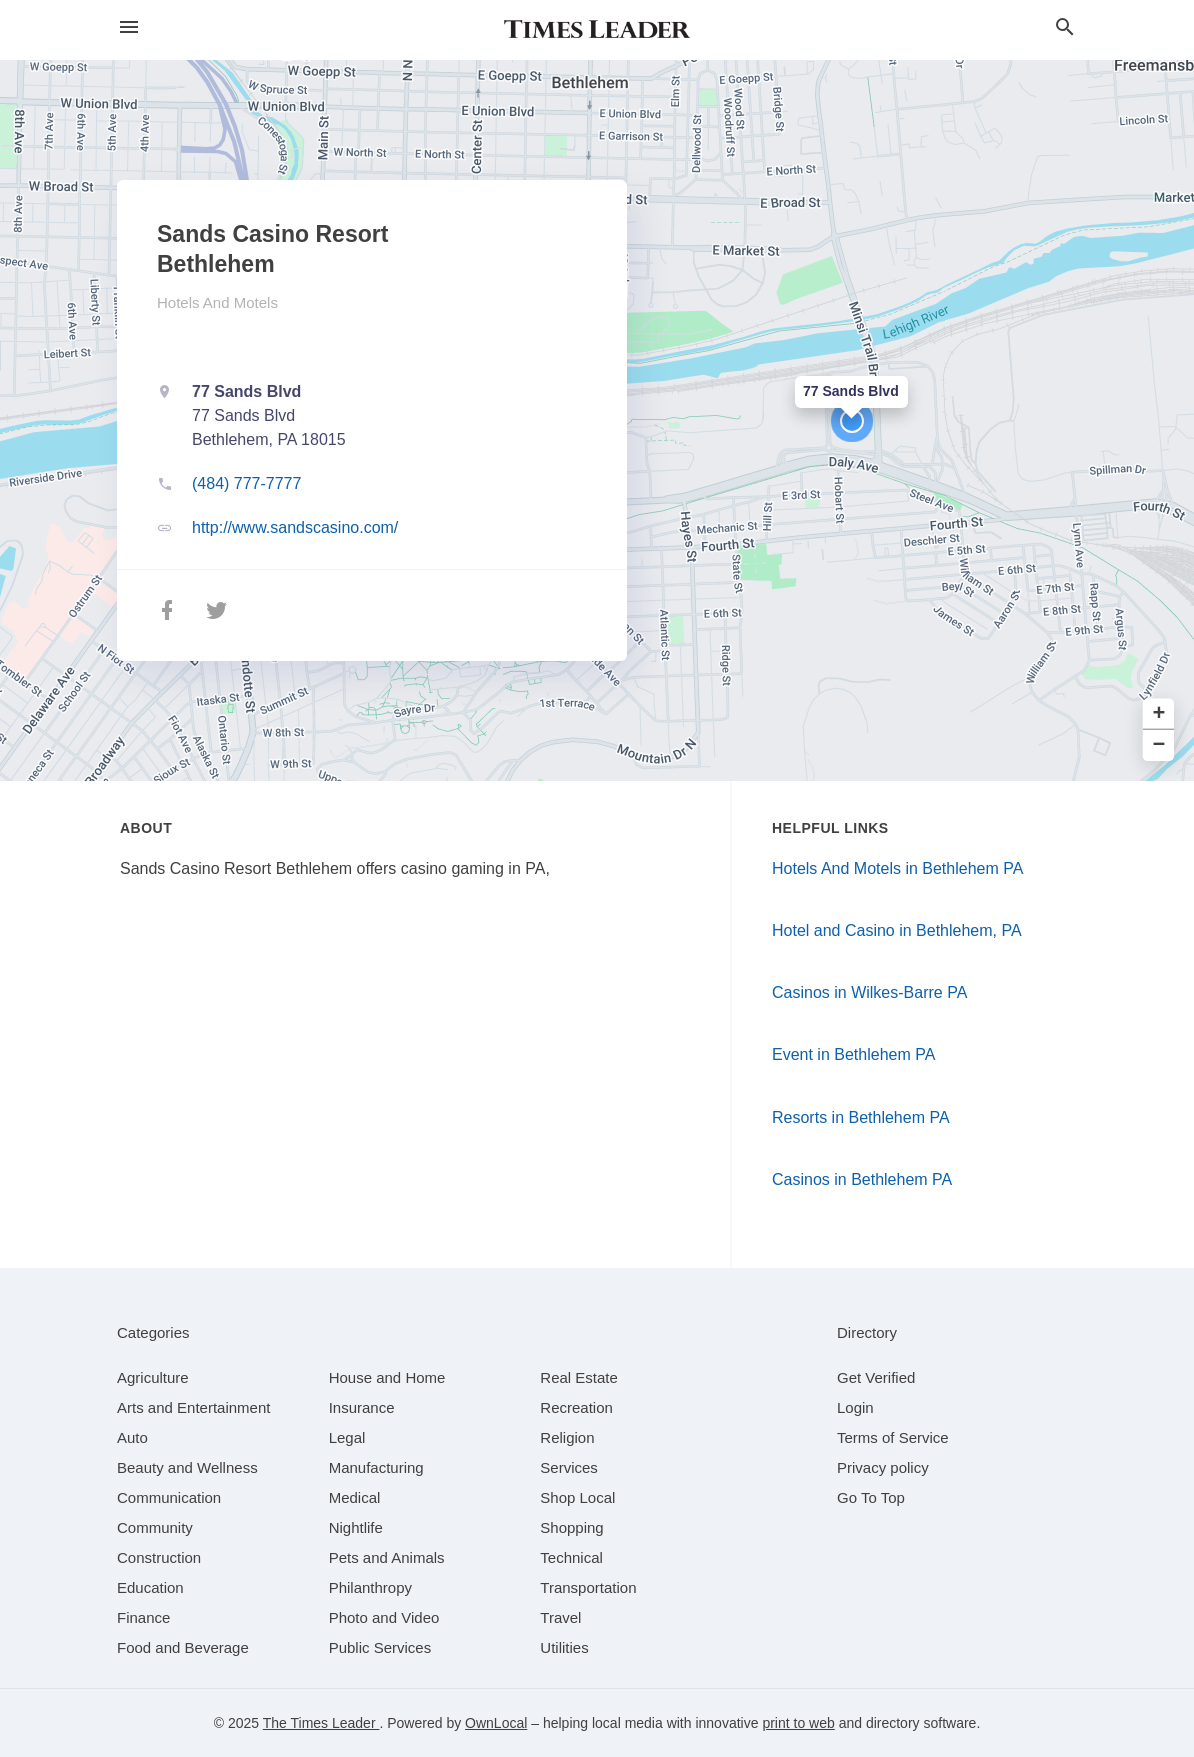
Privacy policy (883, 1467)
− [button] (1159, 745)
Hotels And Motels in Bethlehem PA (897, 868)
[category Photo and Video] (384, 1617)
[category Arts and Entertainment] (193, 1407)
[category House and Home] (387, 1377)
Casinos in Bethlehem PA (862, 1179)
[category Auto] (132, 1437)
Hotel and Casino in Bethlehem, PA (897, 930)
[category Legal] (347, 1437)
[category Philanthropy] (370, 1587)
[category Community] (155, 1527)
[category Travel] (560, 1617)
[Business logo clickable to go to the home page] (597, 30)
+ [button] (1159, 714)
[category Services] (569, 1467)
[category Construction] (159, 1557)
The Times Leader (321, 1723)
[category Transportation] (588, 1587)
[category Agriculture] (153, 1377)
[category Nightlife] (356, 1527)
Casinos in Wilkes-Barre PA (869, 992)
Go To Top (871, 1497)
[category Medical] (355, 1497)
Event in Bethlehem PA (853, 1054)
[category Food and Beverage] (183, 1647)
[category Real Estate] (579, 1377)
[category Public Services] (380, 1647)
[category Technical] (571, 1557)
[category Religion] (567, 1437)
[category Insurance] (362, 1407)
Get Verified (876, 1377)
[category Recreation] (576, 1407)
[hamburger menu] (129, 27)
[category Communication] (169, 1497)
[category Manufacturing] (376, 1467)
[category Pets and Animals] (387, 1557)
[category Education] (150, 1587)
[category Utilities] (564, 1647)
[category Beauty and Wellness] (187, 1467)
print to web (798, 1723)
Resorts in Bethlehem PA (861, 1117)
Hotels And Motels (217, 302)
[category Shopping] (571, 1527)
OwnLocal (496, 1723)
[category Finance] (143, 1617)
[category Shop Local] (577, 1497)
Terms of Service (893, 1437)
